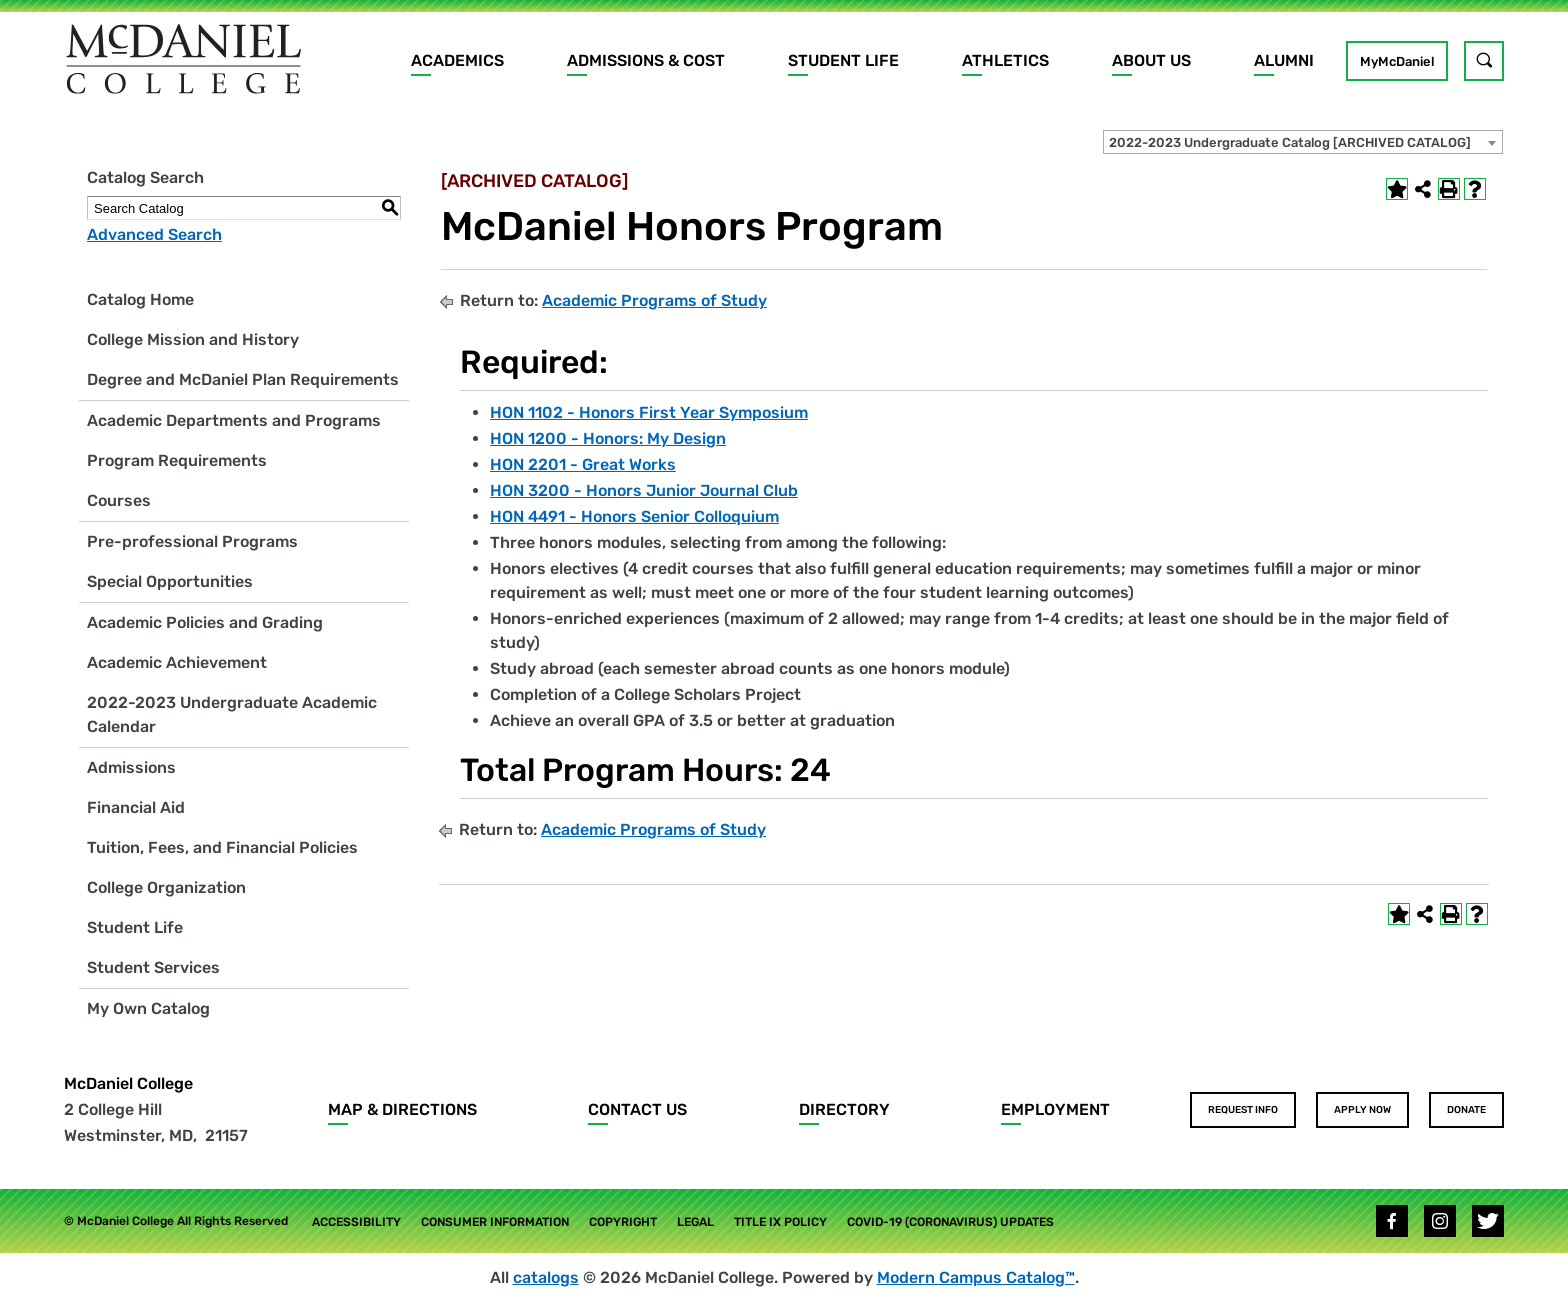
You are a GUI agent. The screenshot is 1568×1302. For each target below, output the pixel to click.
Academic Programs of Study (654, 300)
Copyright (623, 1222)
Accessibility (356, 1222)
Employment (1055, 1109)
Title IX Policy (780, 1222)
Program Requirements (177, 460)
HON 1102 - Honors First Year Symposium (649, 412)
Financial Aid (136, 807)
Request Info (1243, 1110)
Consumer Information (495, 1222)
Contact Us (637, 1109)
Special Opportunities (170, 581)
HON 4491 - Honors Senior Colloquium (634, 516)
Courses (119, 500)
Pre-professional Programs (192, 541)
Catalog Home (140, 299)
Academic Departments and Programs (234, 420)
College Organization (166, 887)
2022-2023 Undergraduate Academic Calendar (232, 714)
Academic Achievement (177, 662)
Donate (1466, 1110)
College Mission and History (193, 339)
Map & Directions (402, 1109)
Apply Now (1362, 1110)
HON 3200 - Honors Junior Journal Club (644, 490)
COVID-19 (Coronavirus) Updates (950, 1222)
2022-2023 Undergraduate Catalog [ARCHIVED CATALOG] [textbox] (1290, 142)
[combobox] (1303, 142)
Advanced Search (154, 234)
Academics (457, 60)
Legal (695, 1222)
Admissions (131, 767)
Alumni (1284, 60)
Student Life (843, 60)
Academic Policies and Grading (205, 622)
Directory (844, 1109)
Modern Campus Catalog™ (976, 1277)
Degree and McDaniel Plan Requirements (243, 379)
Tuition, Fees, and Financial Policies (222, 847)
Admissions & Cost (646, 60)
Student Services (153, 967)
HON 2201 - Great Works (583, 464)
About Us (1151, 60)
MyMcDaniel (1397, 61)
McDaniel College (128, 1083)
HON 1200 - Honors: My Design (608, 438)
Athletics (1005, 60)
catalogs (546, 1277)
